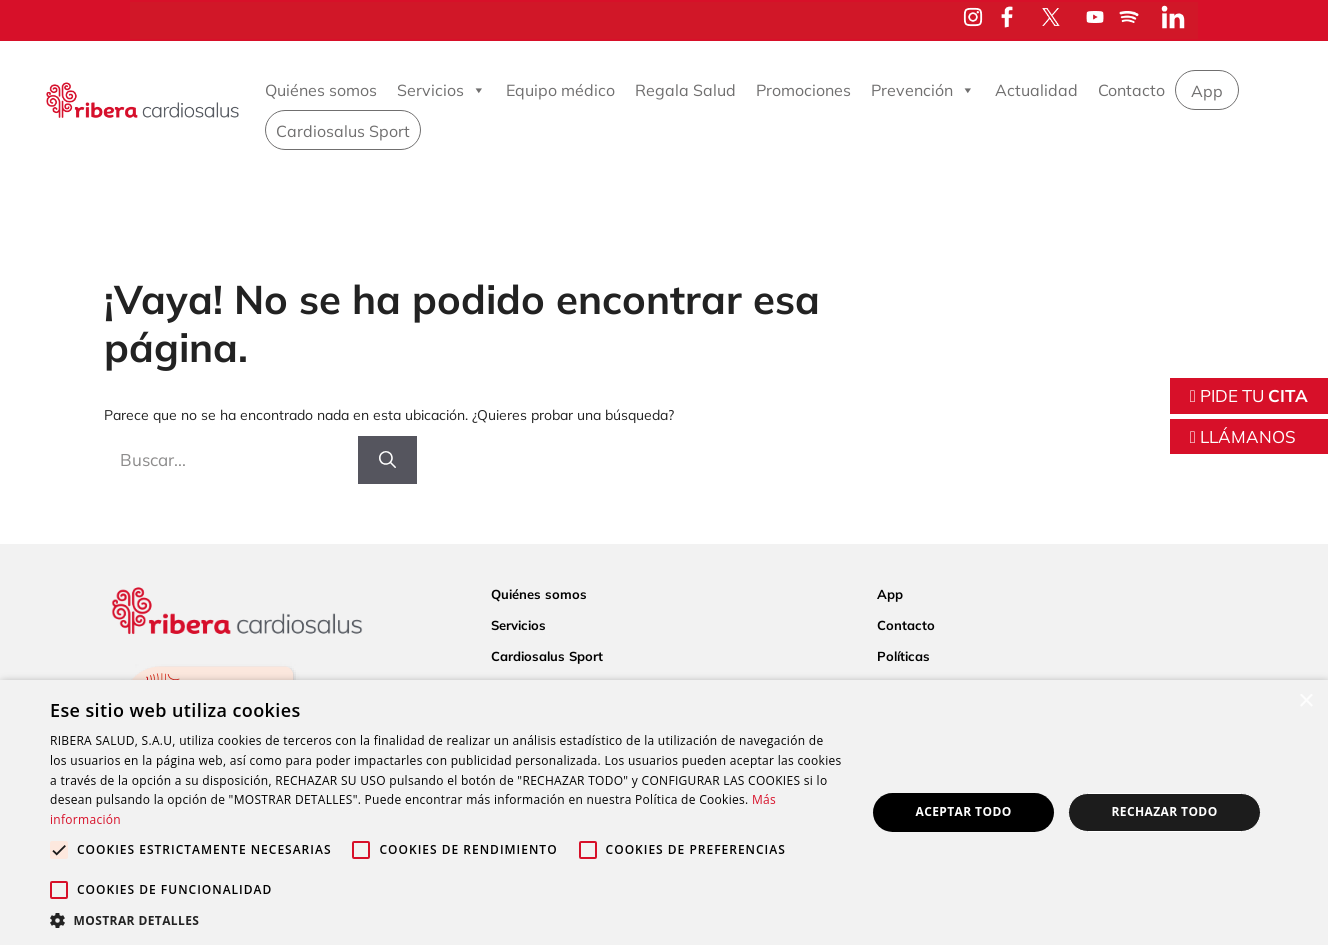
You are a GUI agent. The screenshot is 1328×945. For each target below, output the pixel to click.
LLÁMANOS (1243, 436)
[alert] (664, 812)
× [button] (1305, 701)
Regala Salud (685, 90)
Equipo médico (560, 90)
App (1207, 91)
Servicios (441, 90)
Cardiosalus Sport (343, 131)
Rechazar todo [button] (1164, 811)
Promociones (803, 90)
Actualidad (1036, 90)
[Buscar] (387, 460)
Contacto (1131, 90)
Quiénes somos (321, 90)
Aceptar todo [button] (963, 811)
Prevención (923, 90)
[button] (446, 920)
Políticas (903, 656)
